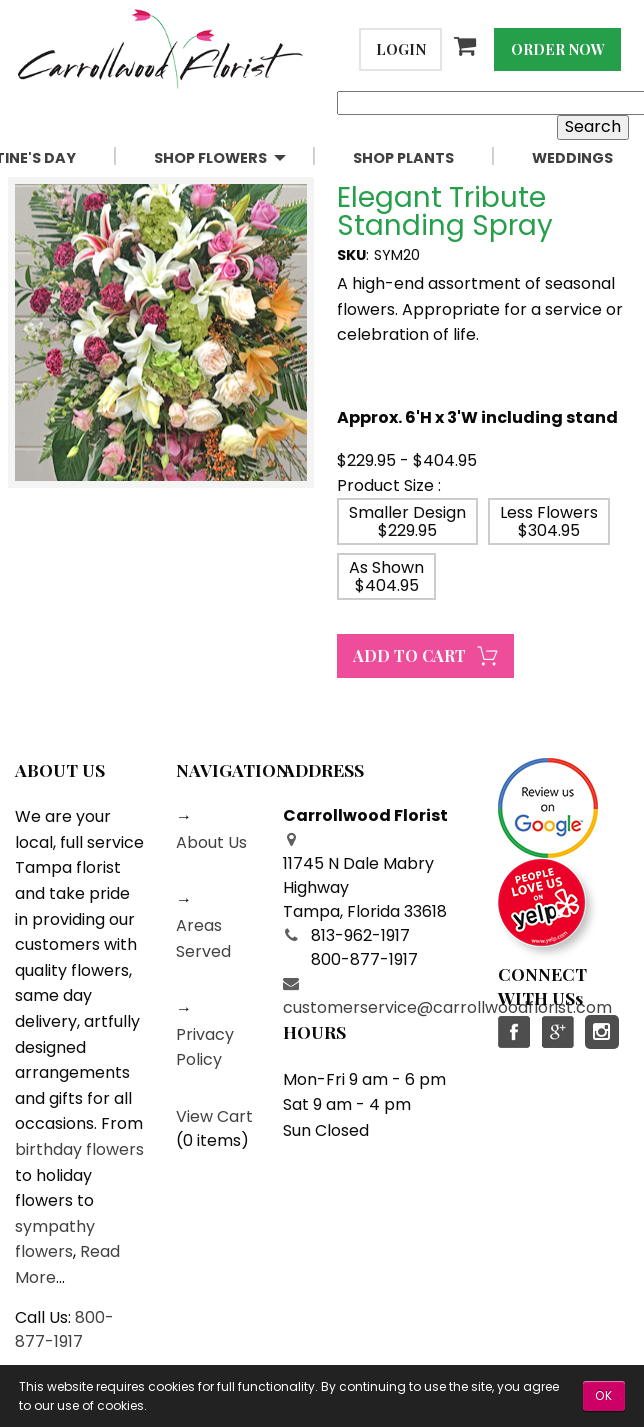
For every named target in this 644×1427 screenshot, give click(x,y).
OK (604, 1395)
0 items (212, 1140)
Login (401, 49)
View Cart (214, 1116)
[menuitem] (237, 158)
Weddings (572, 158)
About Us (211, 842)
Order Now (558, 49)
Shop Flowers (210, 158)
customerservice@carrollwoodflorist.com (447, 1007)
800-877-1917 (64, 1329)
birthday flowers (79, 1149)
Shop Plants (403, 158)
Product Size (385, 485)
